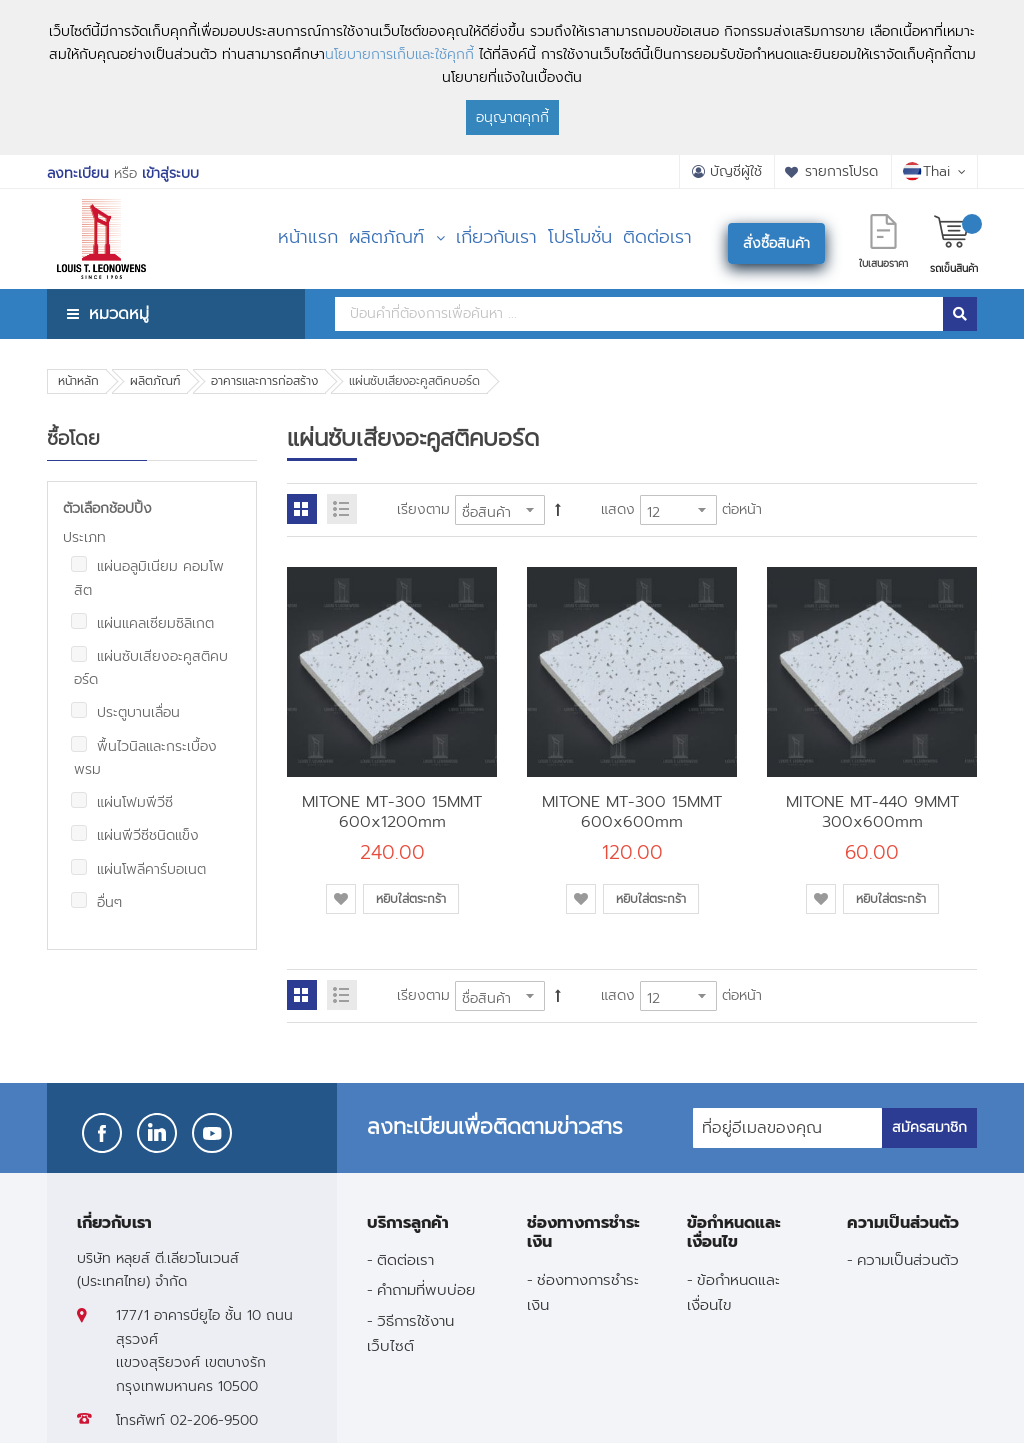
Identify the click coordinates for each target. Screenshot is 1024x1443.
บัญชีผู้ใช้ (736, 171)
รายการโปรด (841, 171)
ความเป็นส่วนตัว (908, 1259)
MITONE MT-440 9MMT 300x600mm (872, 811)
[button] (341, 899)
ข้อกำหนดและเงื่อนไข (733, 1292)
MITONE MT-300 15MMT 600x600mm (632, 811)
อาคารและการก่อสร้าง (264, 381)
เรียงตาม (423, 509)
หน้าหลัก (78, 381)
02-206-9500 (214, 1420)
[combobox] (639, 314)
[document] (512, 77)
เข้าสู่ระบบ (170, 173)
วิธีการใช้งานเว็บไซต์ (410, 1333)
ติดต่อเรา (405, 1259)
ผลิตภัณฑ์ (155, 381)
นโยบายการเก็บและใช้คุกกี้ (399, 54)
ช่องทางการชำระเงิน (583, 1292)
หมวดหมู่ (119, 313)
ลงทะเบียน (78, 173)
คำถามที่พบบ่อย (426, 1289)
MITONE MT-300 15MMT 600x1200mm (392, 811)
